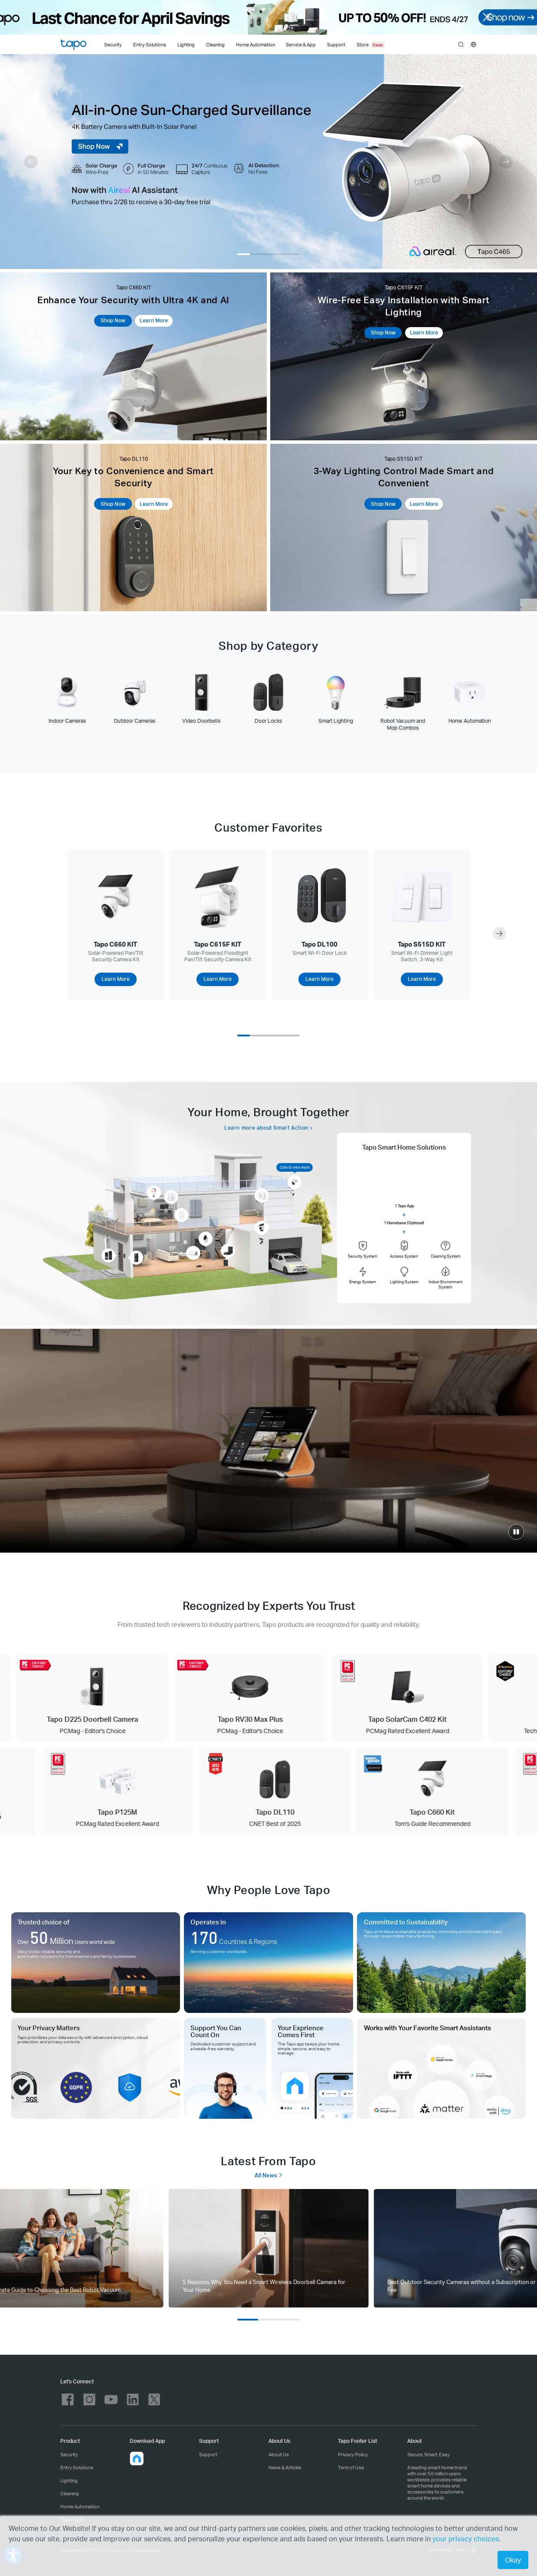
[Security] (113, 44)
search (461, 44)
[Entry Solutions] (149, 44)
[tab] (67, 698)
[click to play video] (516, 1532)
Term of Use (351, 2467)
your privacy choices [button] (465, 2538)
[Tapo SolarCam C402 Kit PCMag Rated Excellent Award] (427, 1698)
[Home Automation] (255, 44)
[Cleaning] (215, 44)
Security (113, 45)
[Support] (338, 44)
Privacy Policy (353, 2454)
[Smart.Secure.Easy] (268, 1441)
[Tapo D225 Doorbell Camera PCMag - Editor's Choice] (112, 1698)
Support (208, 2454)
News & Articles (284, 2467)
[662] (268, 2248)
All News (269, 2175)
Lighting (186, 45)
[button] (31, 161)
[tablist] (268, 702)
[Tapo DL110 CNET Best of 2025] (258, 1791)
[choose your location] (473, 44)
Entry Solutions (149, 45)
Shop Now (113, 320)
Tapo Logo (73, 44)
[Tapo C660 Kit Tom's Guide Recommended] (415, 1791)
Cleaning (215, 45)
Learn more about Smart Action (266, 1127)
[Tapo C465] (268, 161)
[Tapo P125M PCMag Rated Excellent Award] (100, 1791)
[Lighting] (186, 44)
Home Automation (255, 45)
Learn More (154, 320)
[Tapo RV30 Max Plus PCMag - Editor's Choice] (269, 1698)
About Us (278, 2454)
